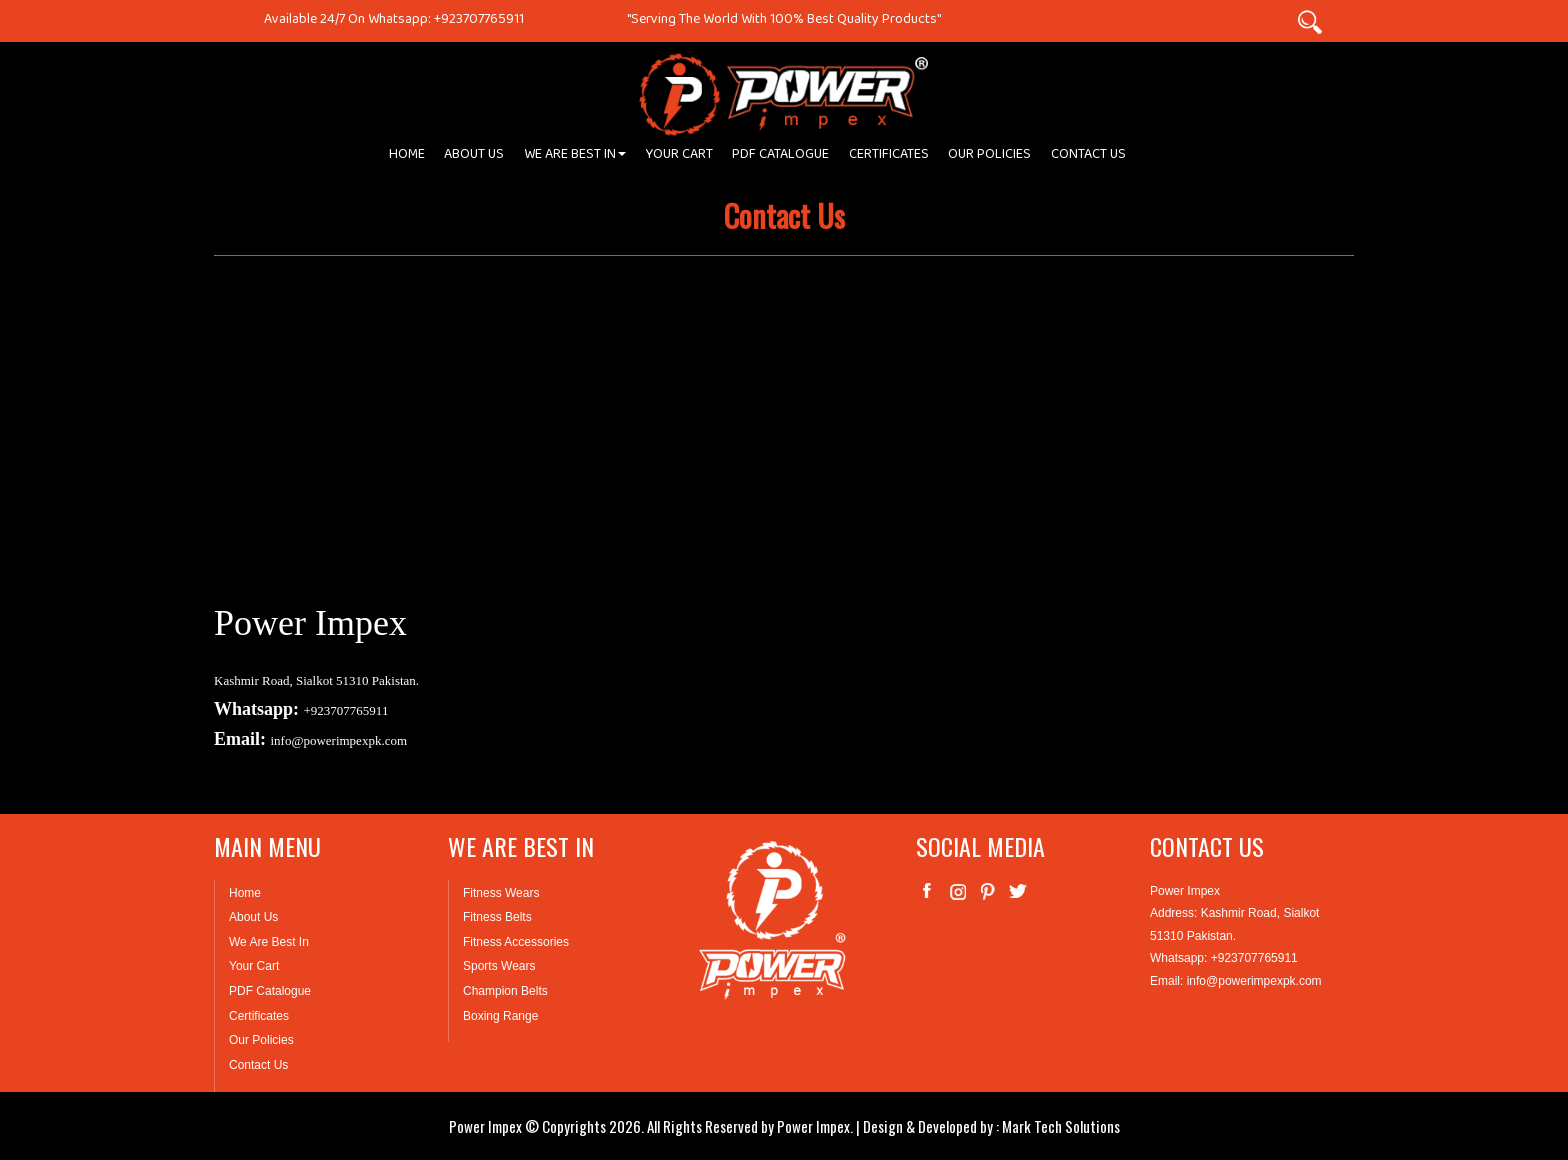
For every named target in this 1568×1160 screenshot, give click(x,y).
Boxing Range (500, 1016)
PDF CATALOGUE (780, 158)
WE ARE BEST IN (575, 158)
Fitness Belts (497, 917)
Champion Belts (505, 991)
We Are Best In (269, 942)
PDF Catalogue (270, 991)
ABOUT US (474, 158)
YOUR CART (679, 158)
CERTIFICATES (889, 158)
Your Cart (254, 966)
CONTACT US (1088, 158)
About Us (253, 917)
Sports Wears (499, 966)
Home (245, 893)
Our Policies (261, 1040)
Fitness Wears (501, 893)
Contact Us (258, 1065)
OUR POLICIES (989, 158)
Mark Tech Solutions (1061, 1126)
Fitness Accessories (516, 942)
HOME (407, 158)
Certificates (259, 1016)
